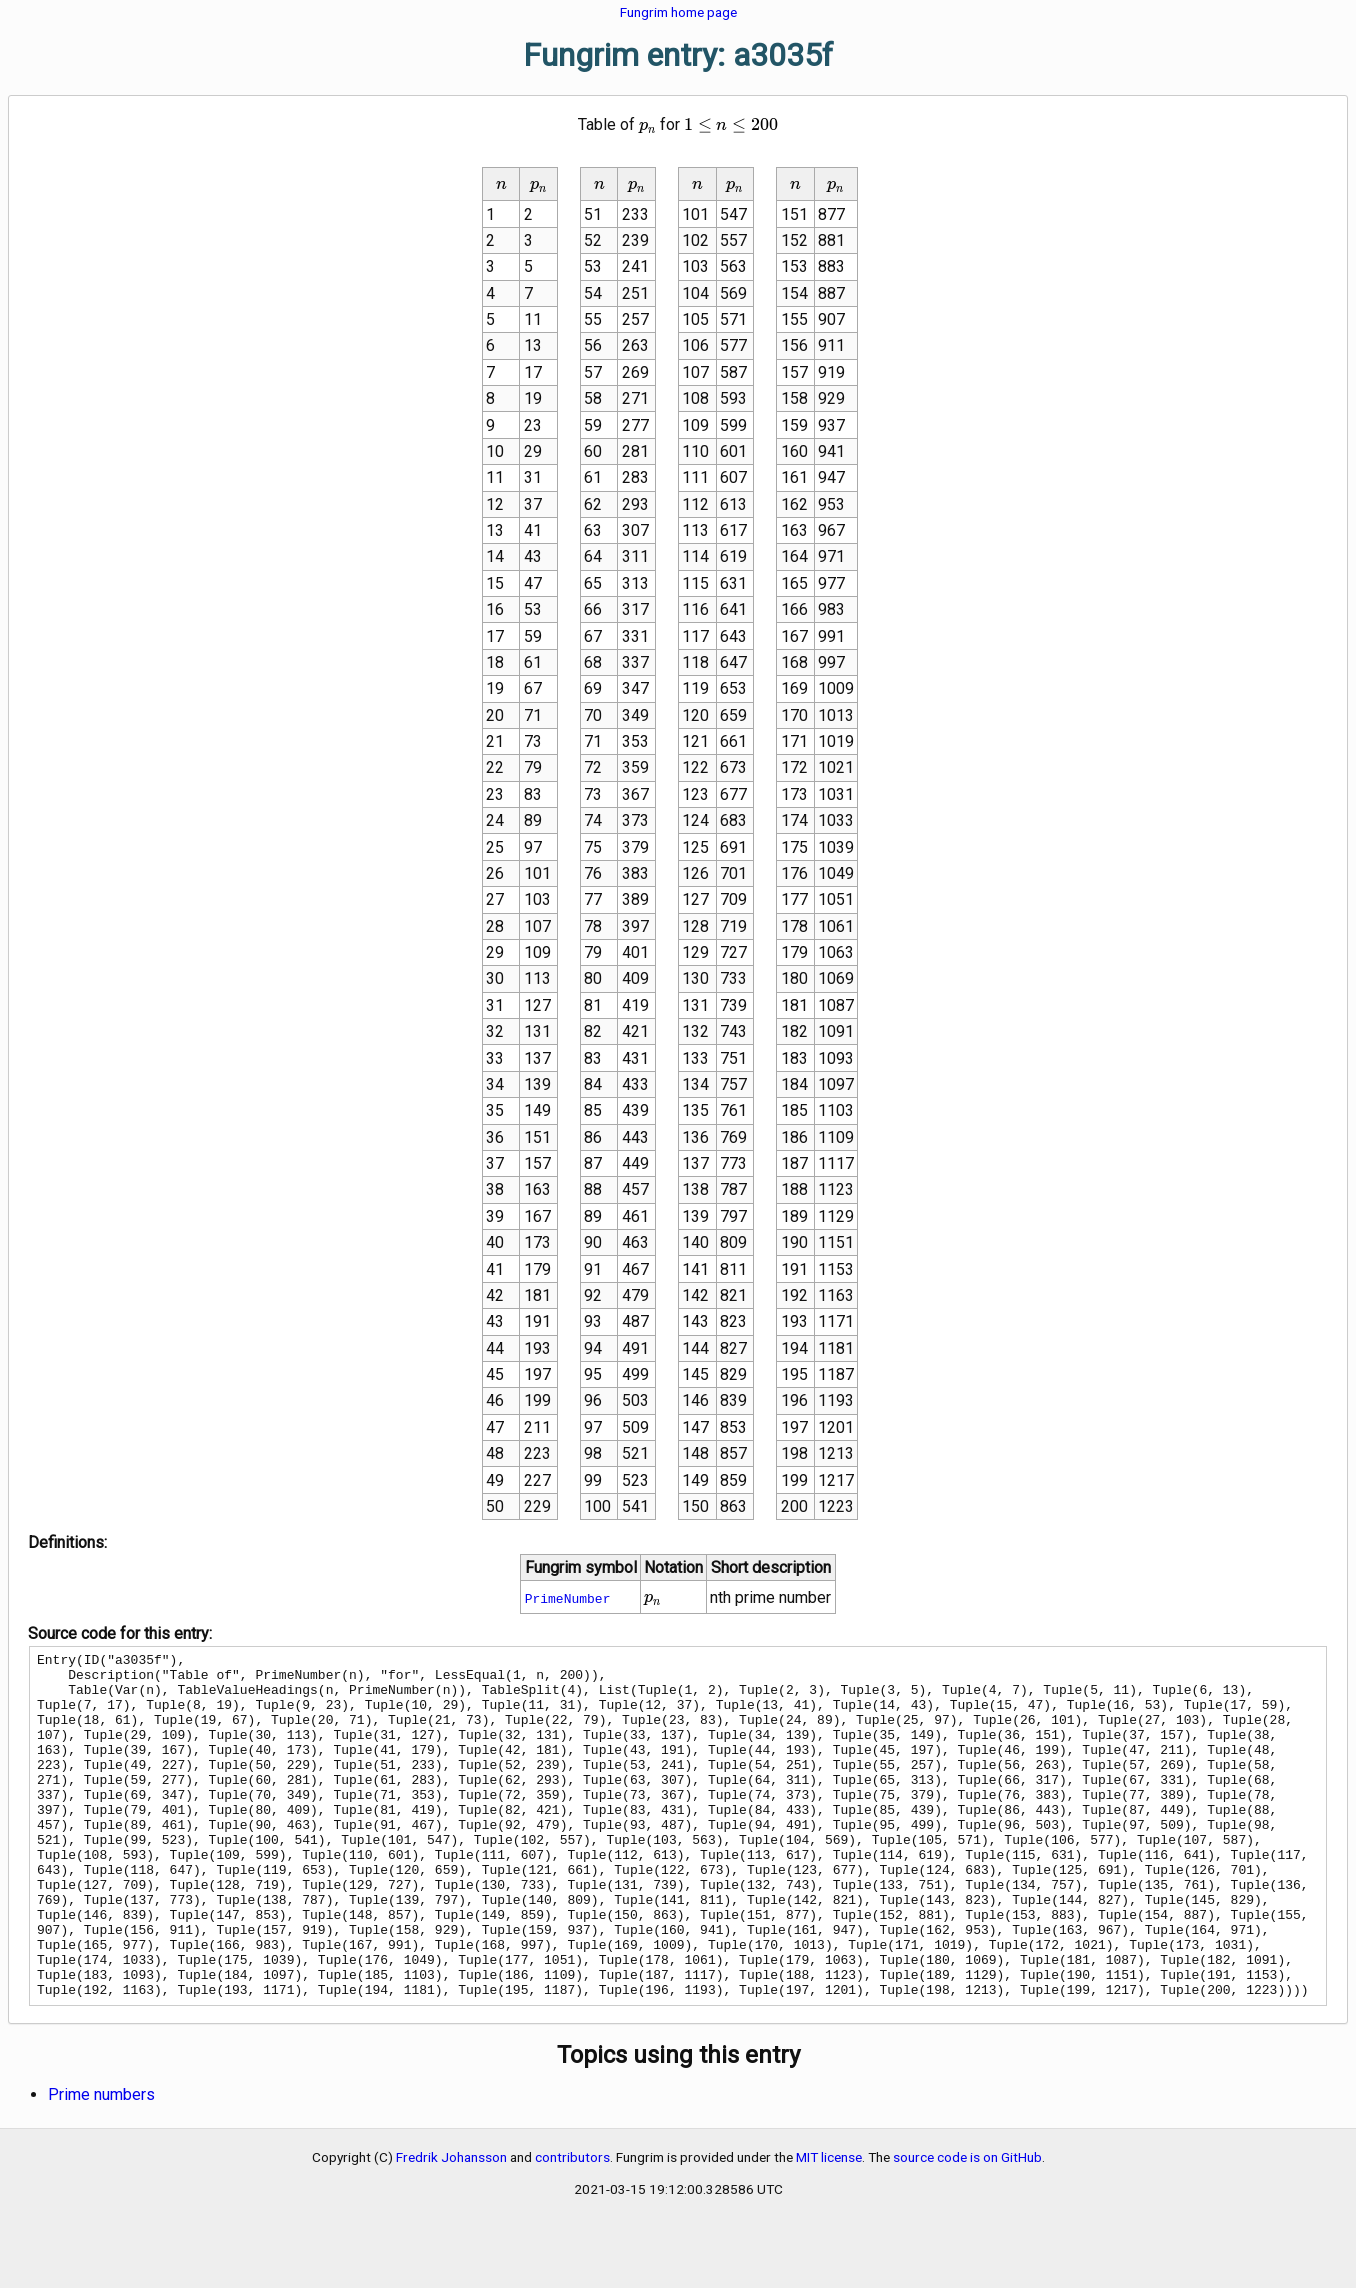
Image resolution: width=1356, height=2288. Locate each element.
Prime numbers (101, 2163)
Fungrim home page (678, 12)
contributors (572, 2226)
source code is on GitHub (967, 2226)
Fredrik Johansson (451, 2226)
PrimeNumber (568, 1598)
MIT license (829, 2226)
